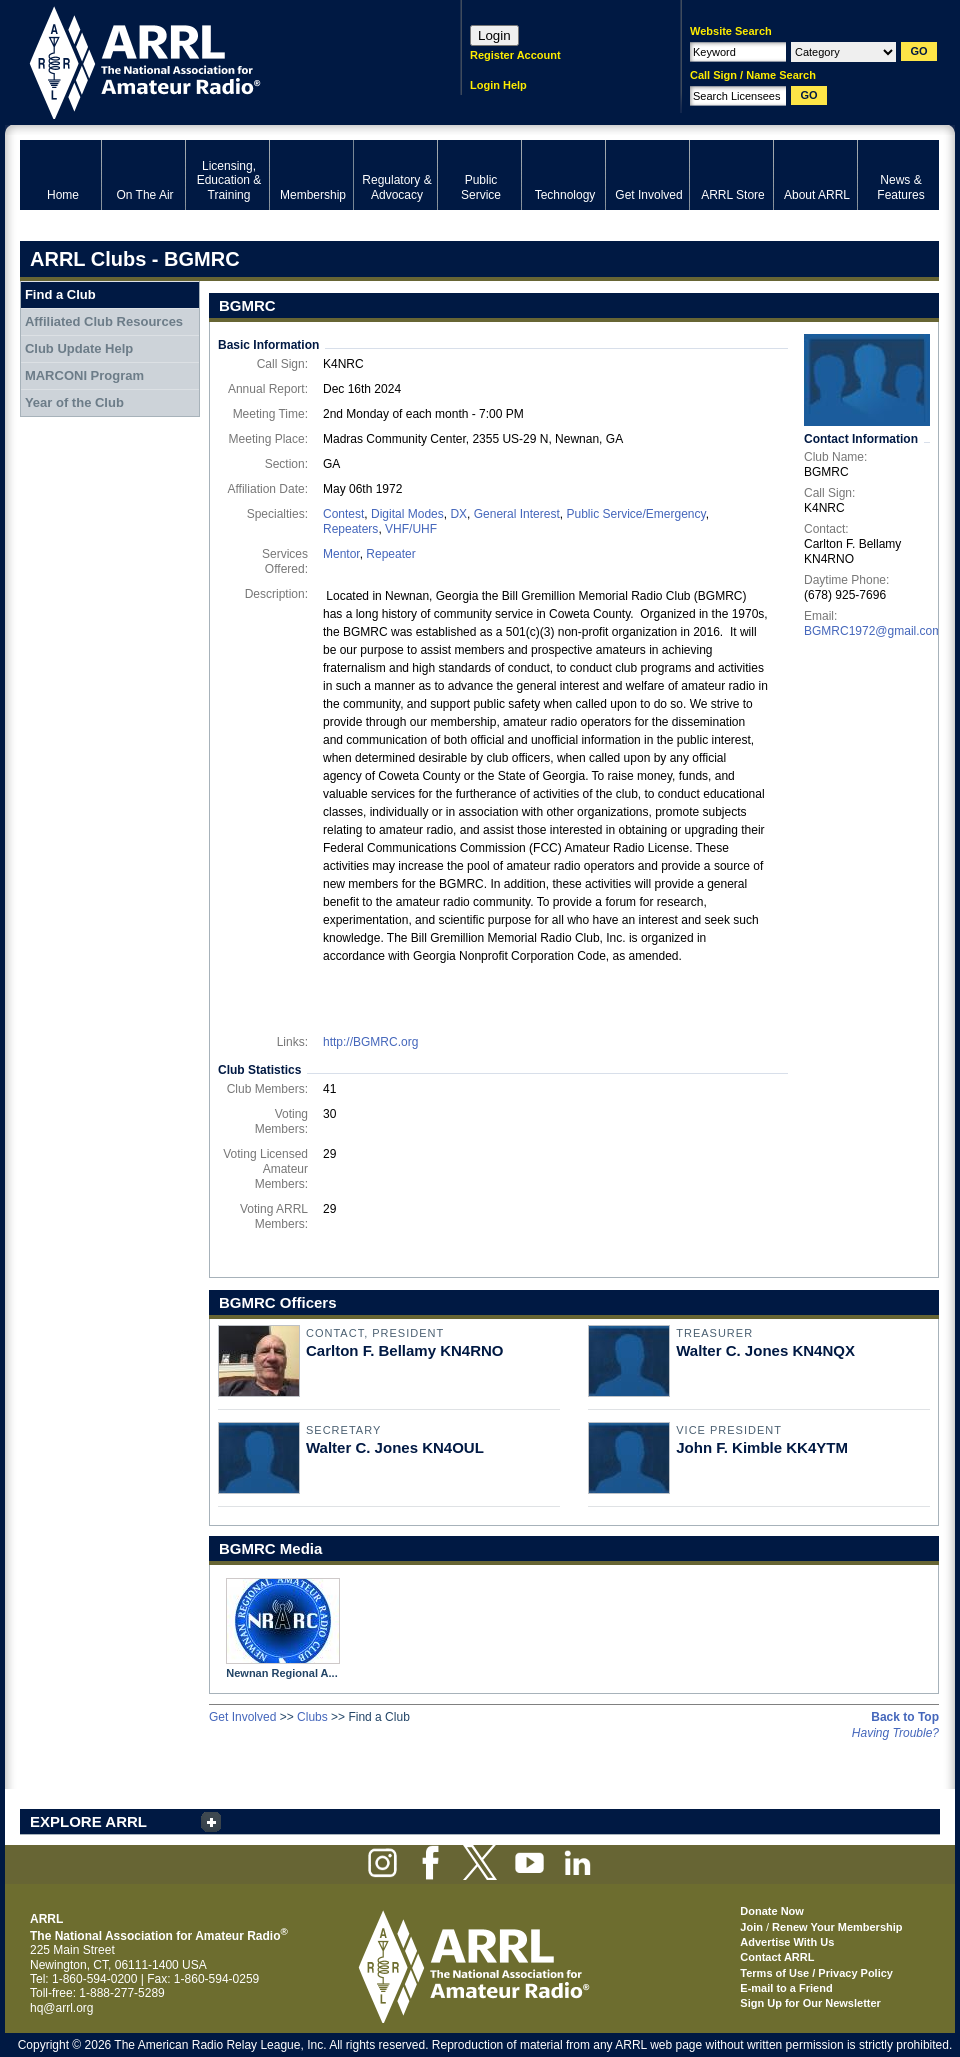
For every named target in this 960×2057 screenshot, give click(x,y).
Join (751, 1927)
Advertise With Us (787, 1942)
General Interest (517, 514)
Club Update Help (79, 348)
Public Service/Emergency (635, 514)
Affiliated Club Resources (104, 321)
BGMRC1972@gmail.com (873, 631)
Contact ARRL (777, 1957)
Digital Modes (407, 514)
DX (458, 514)
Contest (343, 514)
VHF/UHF (411, 529)
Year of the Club (74, 402)
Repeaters (350, 529)
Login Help (498, 85)
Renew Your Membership (837, 1927)
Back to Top (905, 1717)
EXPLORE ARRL (88, 1821)
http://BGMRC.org (370, 1042)
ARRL (214, 60)
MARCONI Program (84, 375)
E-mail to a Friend (786, 1988)
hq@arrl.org (62, 2008)
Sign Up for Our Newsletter (810, 2003)
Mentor (341, 554)
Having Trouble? (895, 1733)
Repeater (390, 554)
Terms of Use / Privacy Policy (816, 1973)
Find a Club (60, 294)
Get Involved (242, 1717)
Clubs (312, 1717)
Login (494, 35)
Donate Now (772, 1911)
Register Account (515, 55)
